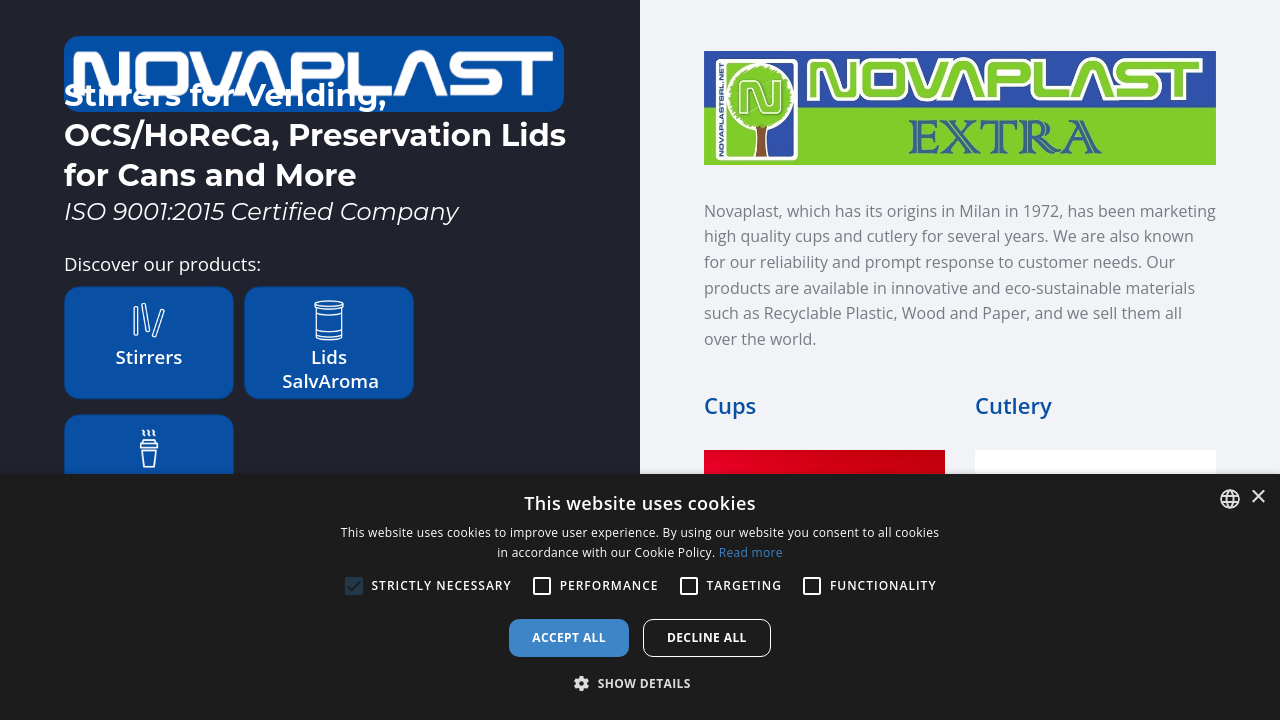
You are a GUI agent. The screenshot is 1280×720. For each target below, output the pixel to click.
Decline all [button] (707, 637)
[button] (640, 684)
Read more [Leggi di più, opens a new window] (751, 552)
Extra (149, 462)
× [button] (1257, 497)
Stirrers (149, 334)
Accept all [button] (569, 637)
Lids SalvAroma (330, 346)
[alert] (640, 597)
